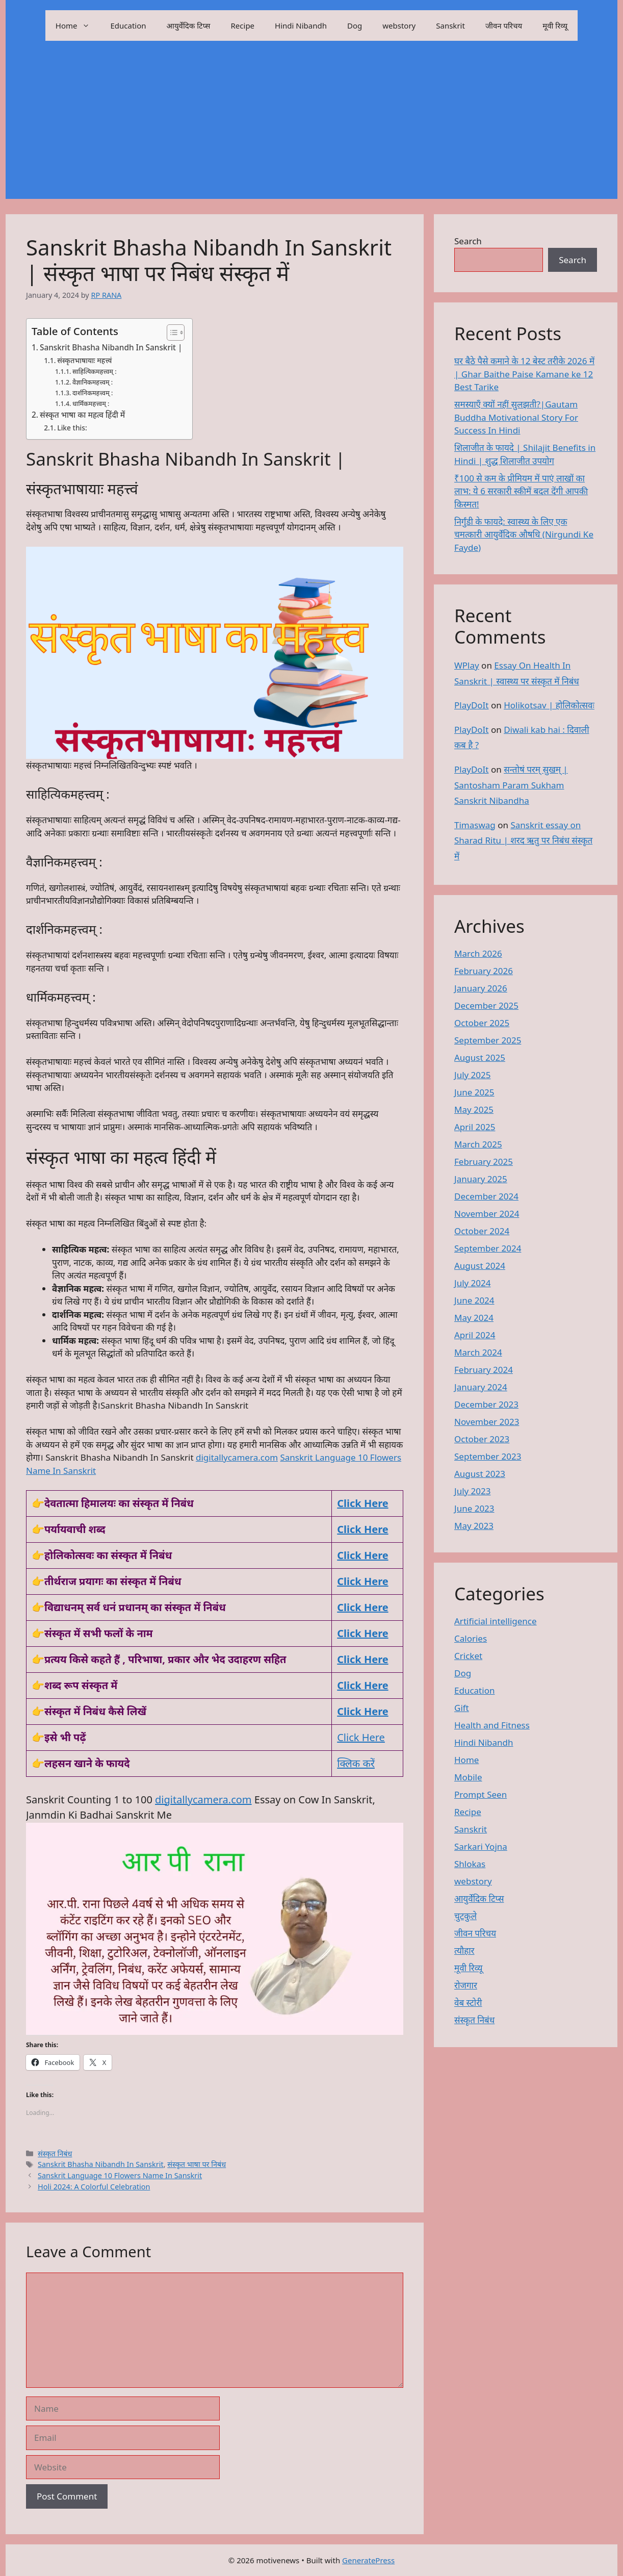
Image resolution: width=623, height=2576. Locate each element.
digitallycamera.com (237, 1457)
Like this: (72, 427)
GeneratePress (368, 2560)
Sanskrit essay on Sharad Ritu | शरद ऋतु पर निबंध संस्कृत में (523, 840)
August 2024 (479, 1265)
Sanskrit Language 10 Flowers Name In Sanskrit (120, 2175)
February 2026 (483, 971)
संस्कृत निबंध (55, 2153)
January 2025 (480, 1179)
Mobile (468, 1777)
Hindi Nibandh (301, 25)
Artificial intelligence (495, 1621)
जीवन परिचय (503, 25)
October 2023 (481, 1439)
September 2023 (487, 1456)
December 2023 (486, 1404)
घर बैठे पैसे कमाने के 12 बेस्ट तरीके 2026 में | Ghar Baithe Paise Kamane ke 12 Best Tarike (524, 374)
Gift (461, 1708)
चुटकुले (465, 1916)
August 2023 (479, 1474)
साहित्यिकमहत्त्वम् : (94, 371)
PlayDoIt (471, 705)
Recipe (243, 25)
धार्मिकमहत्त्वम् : (90, 403)
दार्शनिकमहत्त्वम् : (92, 393)
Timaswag (475, 825)
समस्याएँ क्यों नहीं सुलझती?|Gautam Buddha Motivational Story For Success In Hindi (516, 417)
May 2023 (474, 1526)
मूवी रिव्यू (554, 25)
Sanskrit (450, 25)
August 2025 (479, 1057)
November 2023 (486, 1421)
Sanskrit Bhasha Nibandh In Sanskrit (101, 2164)
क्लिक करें (356, 1763)
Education (128, 25)
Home (78, 25)
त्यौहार (464, 1950)
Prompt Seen (480, 1794)
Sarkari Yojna (480, 1846)
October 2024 (481, 1231)
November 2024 (486, 1213)
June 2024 (474, 1300)
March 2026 (478, 953)
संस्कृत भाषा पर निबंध (196, 2164)
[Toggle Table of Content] (170, 332)
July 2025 (472, 1075)
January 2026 (480, 988)
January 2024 (480, 1387)
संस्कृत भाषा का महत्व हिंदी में (82, 415)
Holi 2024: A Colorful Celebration (94, 2186)
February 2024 (483, 1369)
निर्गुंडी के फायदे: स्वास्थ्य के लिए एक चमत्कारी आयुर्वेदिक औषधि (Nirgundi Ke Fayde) (523, 534)
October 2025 (481, 1023)
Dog (354, 25)
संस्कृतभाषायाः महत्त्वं (84, 360)
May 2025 (474, 1109)
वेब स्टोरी (468, 2002)
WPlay (466, 665)
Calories (470, 1638)
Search (468, 241)
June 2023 (474, 1508)
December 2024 (486, 1196)
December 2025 (486, 1005)
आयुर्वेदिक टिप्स (189, 25)
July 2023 (472, 1491)
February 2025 (483, 1161)
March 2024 (478, 1352)
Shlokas (469, 1864)
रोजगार (465, 1985)
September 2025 (487, 1040)
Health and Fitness (492, 1725)
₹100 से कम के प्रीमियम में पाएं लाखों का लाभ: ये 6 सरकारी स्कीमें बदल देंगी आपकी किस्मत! (521, 491)
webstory (399, 25)
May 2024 (474, 1317)
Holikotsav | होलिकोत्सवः (549, 705)
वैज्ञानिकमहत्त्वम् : (92, 382)
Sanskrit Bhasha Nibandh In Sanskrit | (111, 347)
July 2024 (472, 1283)
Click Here (362, 1529)
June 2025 (474, 1092)
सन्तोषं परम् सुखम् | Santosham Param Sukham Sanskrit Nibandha (511, 784)
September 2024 (487, 1248)
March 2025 (478, 1144)
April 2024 (474, 1335)
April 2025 (474, 1127)
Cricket (468, 1656)
